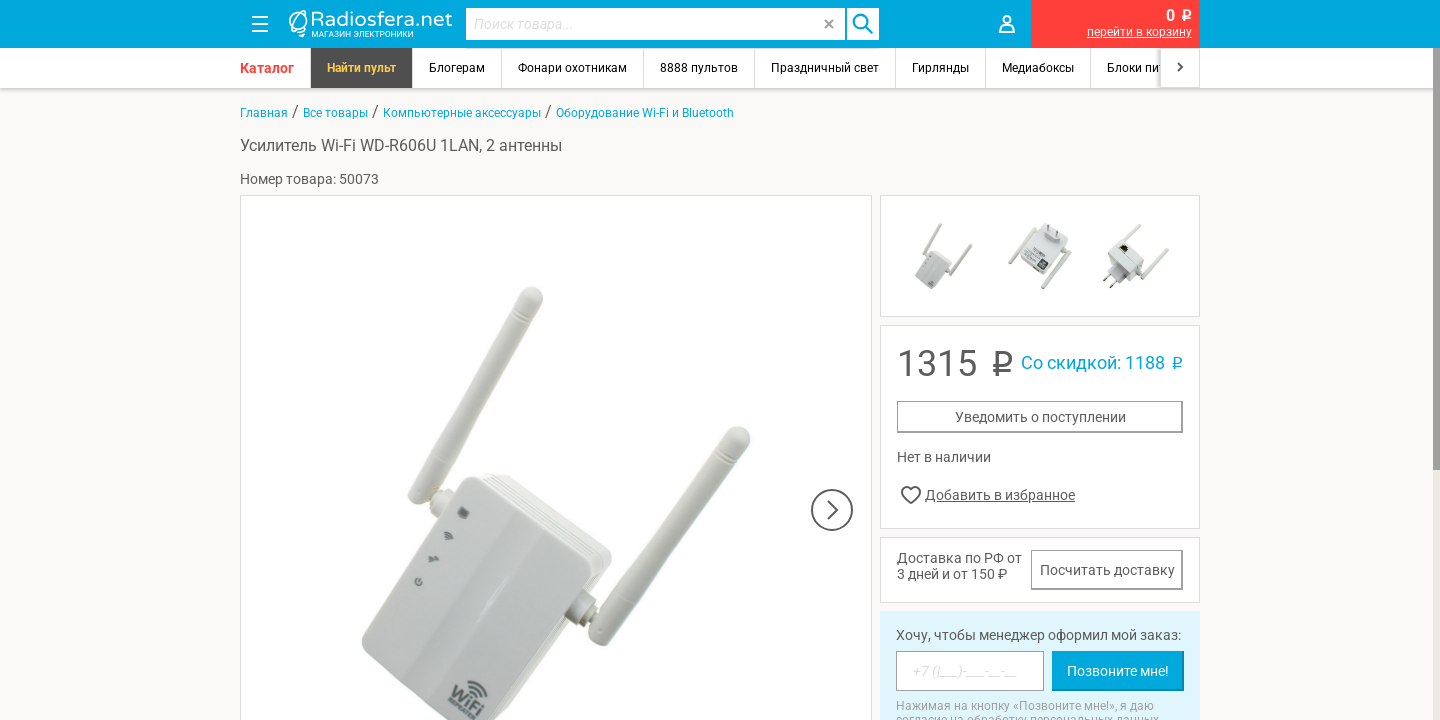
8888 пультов (699, 68)
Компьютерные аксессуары (462, 113)
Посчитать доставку (1107, 570)
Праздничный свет (825, 68)
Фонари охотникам (572, 68)
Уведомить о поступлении (1040, 417)
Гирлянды (940, 68)
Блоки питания (1150, 68)
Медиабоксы (1038, 68)
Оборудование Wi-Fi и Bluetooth (645, 113)
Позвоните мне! (1118, 671)
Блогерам (457, 68)
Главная (264, 113)
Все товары (335, 113)
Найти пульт (361, 68)
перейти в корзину (1139, 32)
